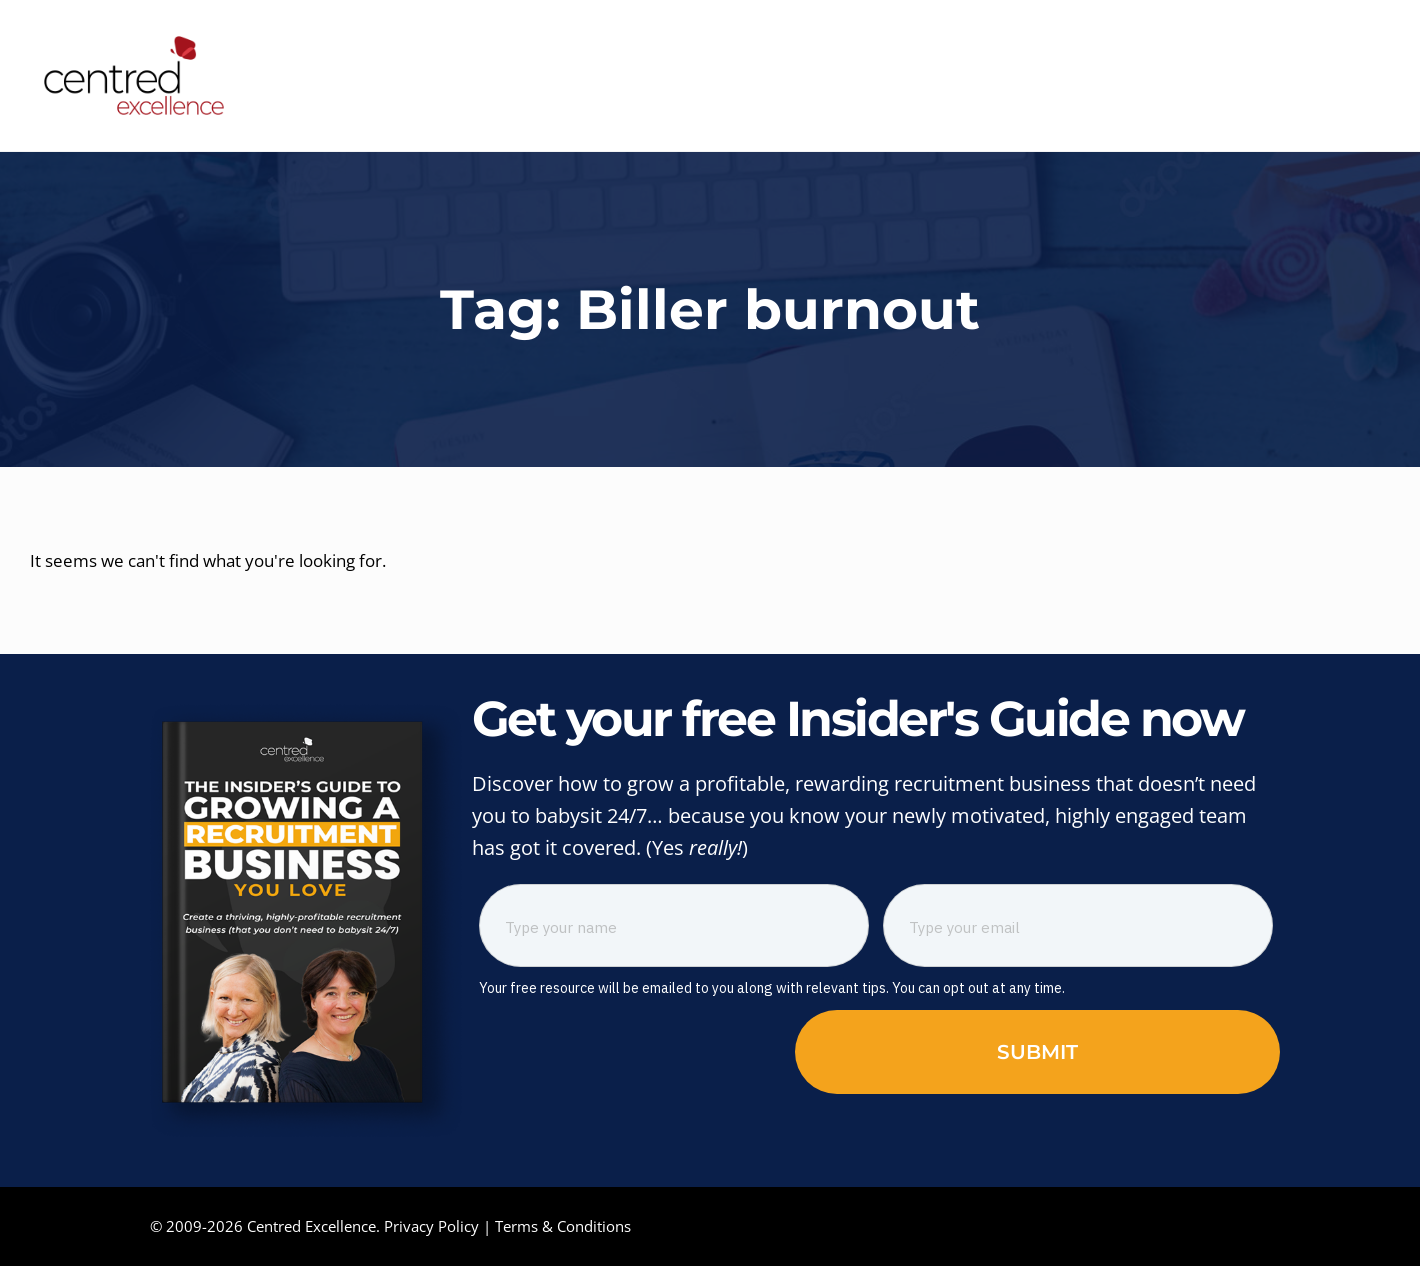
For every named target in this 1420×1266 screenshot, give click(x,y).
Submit (1037, 1052)
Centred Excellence (311, 1226)
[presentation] (631, 1049)
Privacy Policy (431, 1226)
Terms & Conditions (563, 1226)
